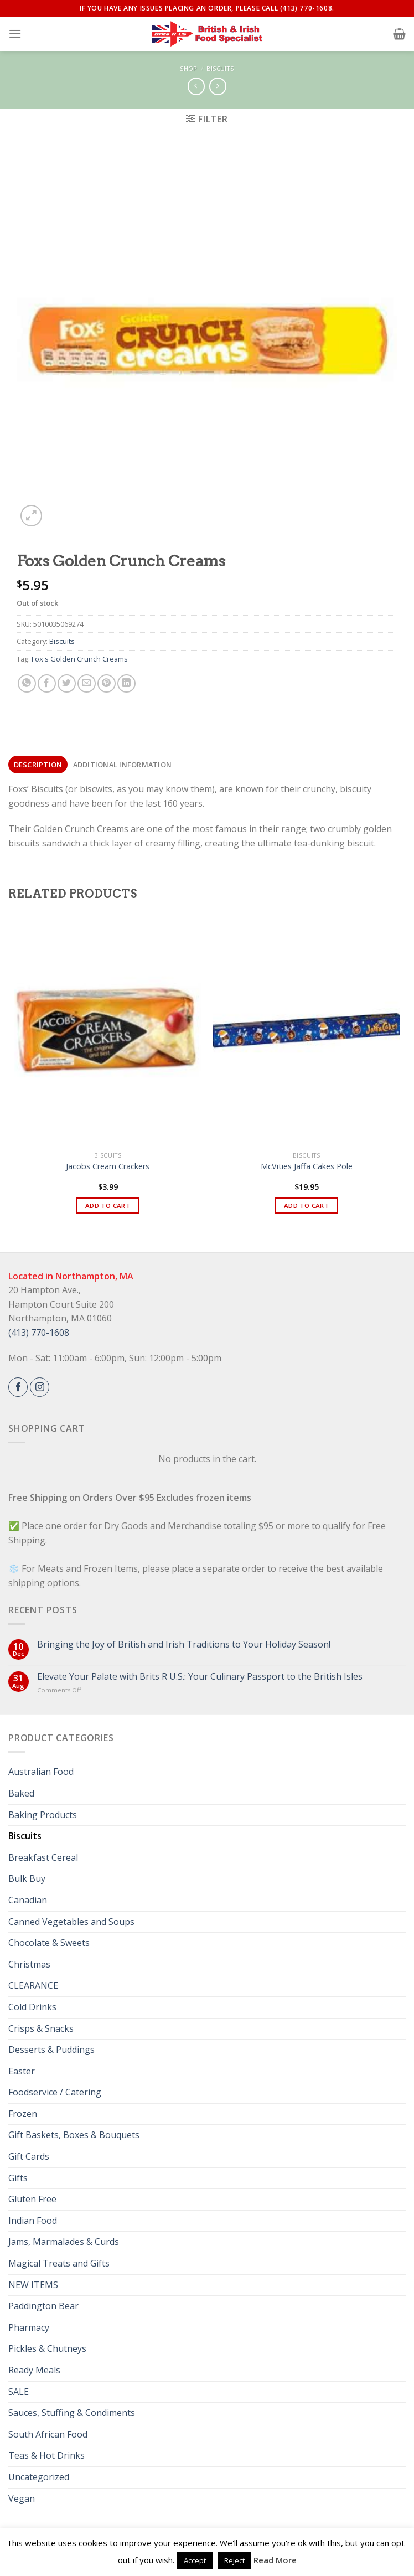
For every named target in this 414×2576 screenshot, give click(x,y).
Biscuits (220, 68)
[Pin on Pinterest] (106, 683)
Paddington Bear (43, 2306)
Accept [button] (195, 2560)
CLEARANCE (33, 1985)
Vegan (21, 2498)
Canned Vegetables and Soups (71, 1922)
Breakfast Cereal (43, 1857)
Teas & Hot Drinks (46, 2455)
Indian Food (32, 2220)
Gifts (18, 2178)
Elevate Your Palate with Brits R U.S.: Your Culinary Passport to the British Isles (200, 1676)
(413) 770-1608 (38, 1332)
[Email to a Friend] (86, 683)
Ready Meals (34, 2370)
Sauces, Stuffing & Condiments (71, 2413)
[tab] (38, 764)
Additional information (122, 765)
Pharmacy (28, 2327)
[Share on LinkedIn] (126, 683)
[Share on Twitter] (67, 683)
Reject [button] (234, 2560)
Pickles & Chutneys (47, 2348)
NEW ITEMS (33, 2285)
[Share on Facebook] (47, 683)
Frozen (22, 2114)
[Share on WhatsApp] (27, 683)
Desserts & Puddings (51, 2049)
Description (38, 765)
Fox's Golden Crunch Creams (80, 659)
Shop (188, 68)
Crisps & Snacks (41, 2028)
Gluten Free (32, 2199)
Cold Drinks (32, 2007)
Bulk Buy (26, 1878)
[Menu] (15, 33)
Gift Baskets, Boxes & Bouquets (73, 2135)
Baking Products (42, 1815)
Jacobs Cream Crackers (107, 1166)
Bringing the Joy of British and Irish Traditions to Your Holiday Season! (183, 1644)
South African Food (47, 2434)
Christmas (29, 1964)
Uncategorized (38, 2477)
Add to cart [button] (107, 1205)
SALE (18, 2392)
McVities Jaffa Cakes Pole (307, 1166)
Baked (21, 1793)
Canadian (27, 1900)
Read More (275, 2559)
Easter (21, 2071)
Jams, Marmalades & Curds (63, 2242)
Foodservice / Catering (54, 2092)
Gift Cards (28, 2156)
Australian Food (41, 1771)
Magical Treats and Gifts (59, 2263)
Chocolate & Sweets (49, 1943)
